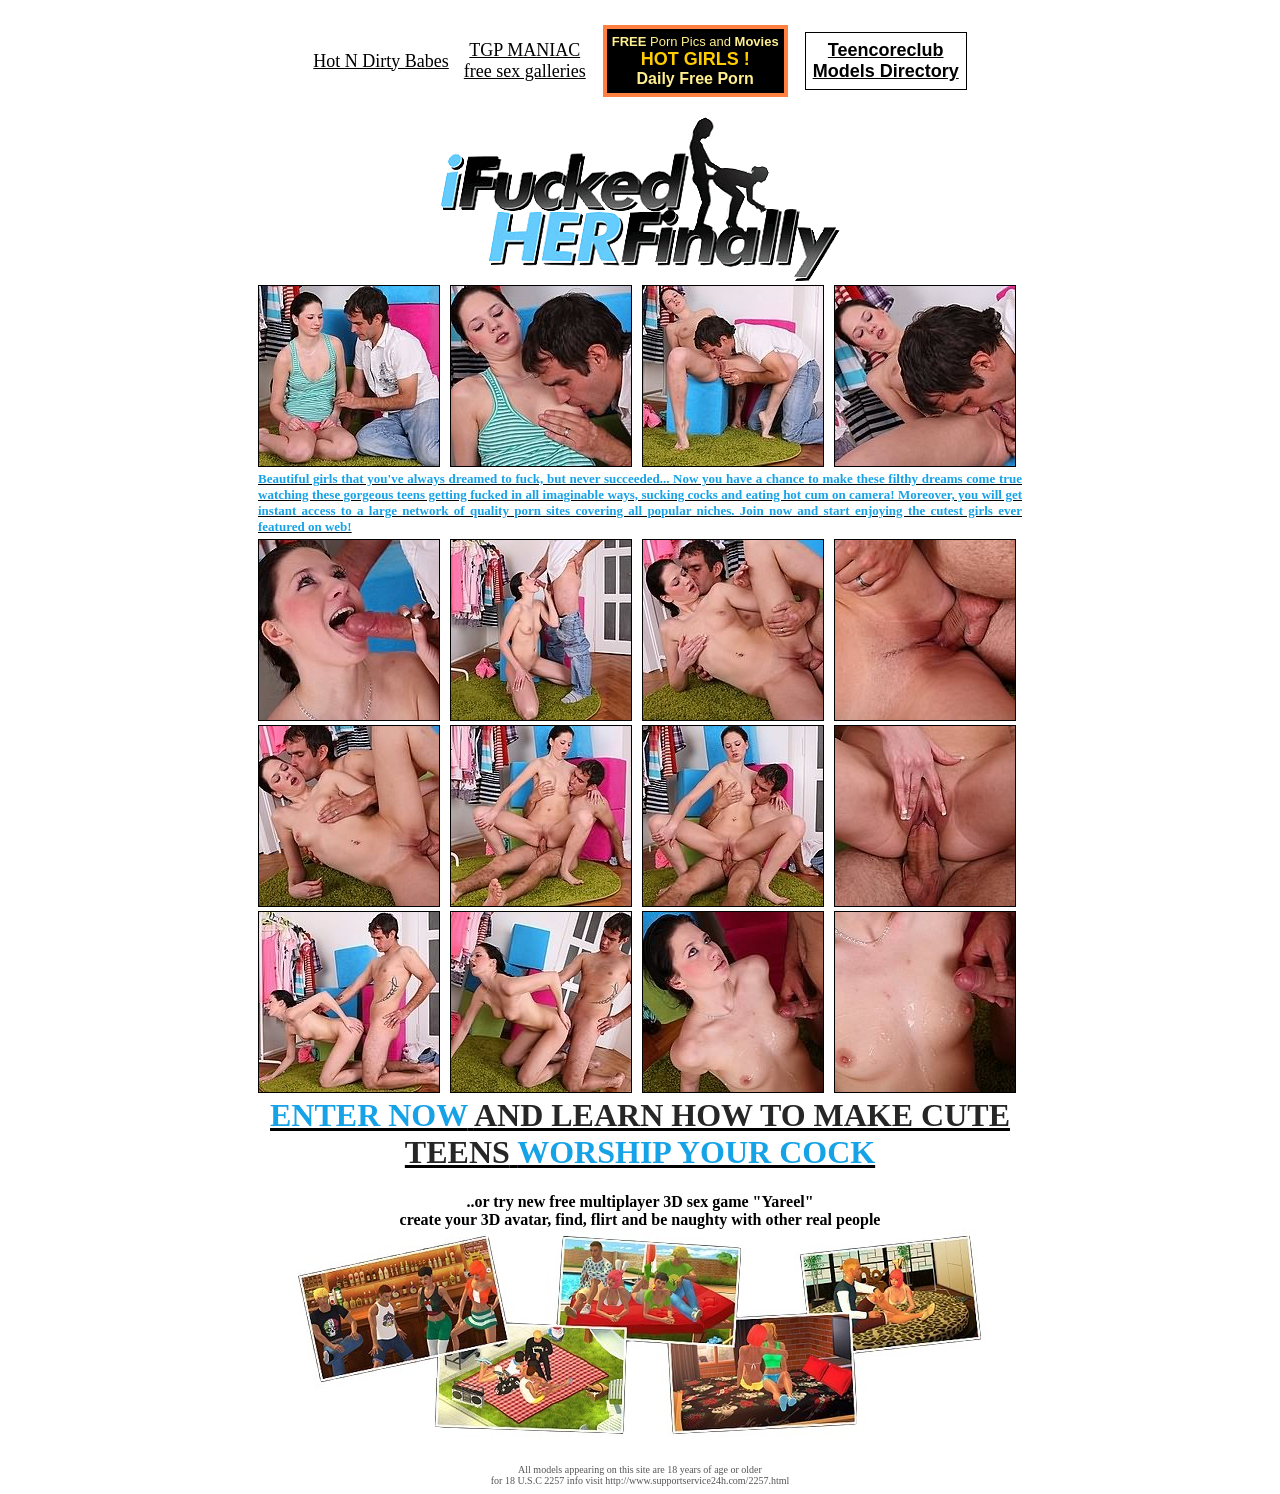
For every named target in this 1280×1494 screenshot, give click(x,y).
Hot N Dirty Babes (380, 61)
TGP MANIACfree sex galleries (525, 60)
